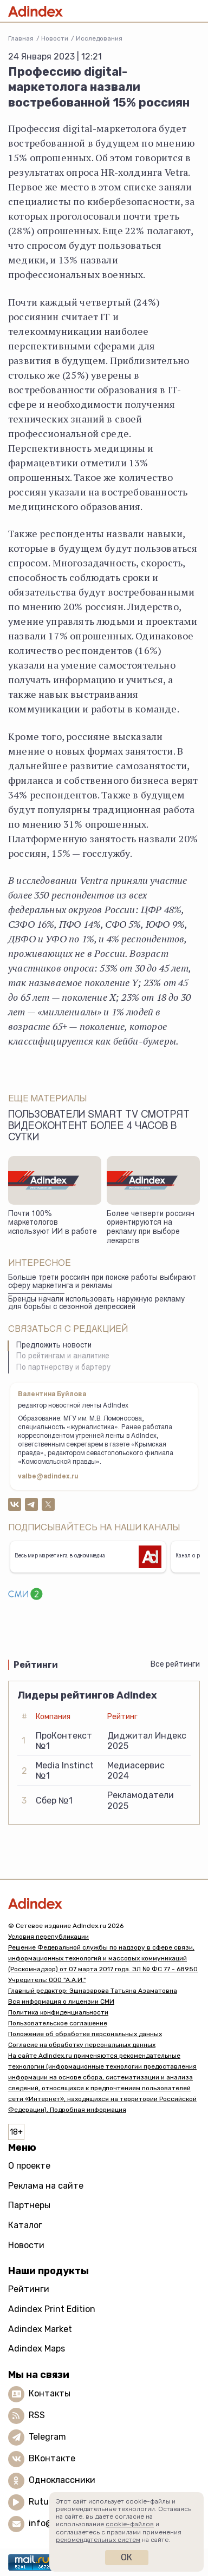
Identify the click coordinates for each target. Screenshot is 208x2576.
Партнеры (29, 2205)
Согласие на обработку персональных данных (81, 2045)
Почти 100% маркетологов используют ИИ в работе (52, 1223)
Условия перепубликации (48, 1936)
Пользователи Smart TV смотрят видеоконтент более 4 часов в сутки (99, 1127)
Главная (21, 38)
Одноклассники (62, 2480)
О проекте (29, 2166)
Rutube (43, 2501)
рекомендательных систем (98, 2540)
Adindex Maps (36, 2348)
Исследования (99, 38)
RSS (37, 2415)
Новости (54, 38)
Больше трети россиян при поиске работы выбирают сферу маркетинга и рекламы (102, 1282)
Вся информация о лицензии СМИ (61, 2001)
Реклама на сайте (45, 2186)
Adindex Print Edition (51, 2309)
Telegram (47, 2437)
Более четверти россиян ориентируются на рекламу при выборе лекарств (150, 1228)
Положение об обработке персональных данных (85, 2034)
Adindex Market (40, 2329)
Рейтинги (28, 2289)
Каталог (25, 2225)
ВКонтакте (52, 2458)
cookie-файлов (130, 2524)
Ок (126, 2557)
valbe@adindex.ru (48, 1477)
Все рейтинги (175, 1664)
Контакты (49, 2393)
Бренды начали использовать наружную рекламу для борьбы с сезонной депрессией (96, 1304)
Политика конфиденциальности (58, 2012)
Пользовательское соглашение (57, 2023)
